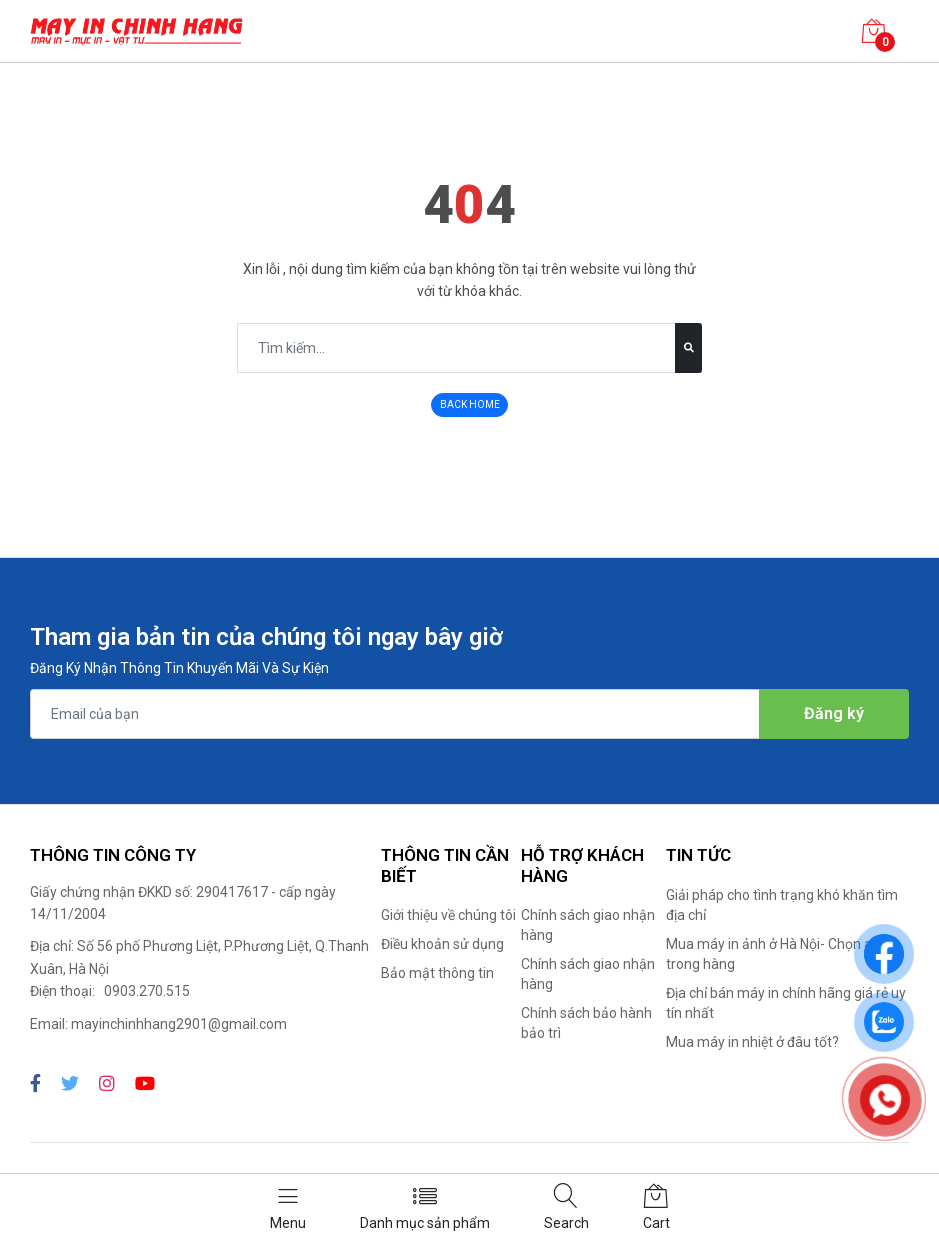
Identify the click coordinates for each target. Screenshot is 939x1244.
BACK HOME (470, 404)
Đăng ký (834, 713)
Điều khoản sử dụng (442, 944)
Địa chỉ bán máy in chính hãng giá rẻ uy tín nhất (786, 1003)
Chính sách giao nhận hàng (588, 925)
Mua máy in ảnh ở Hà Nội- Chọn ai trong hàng (770, 954)
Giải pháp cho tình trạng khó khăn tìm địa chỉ (782, 905)
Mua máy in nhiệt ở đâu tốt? (752, 1042)
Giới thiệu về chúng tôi (448, 915)
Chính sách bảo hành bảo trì (586, 1023)
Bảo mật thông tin (437, 973)
